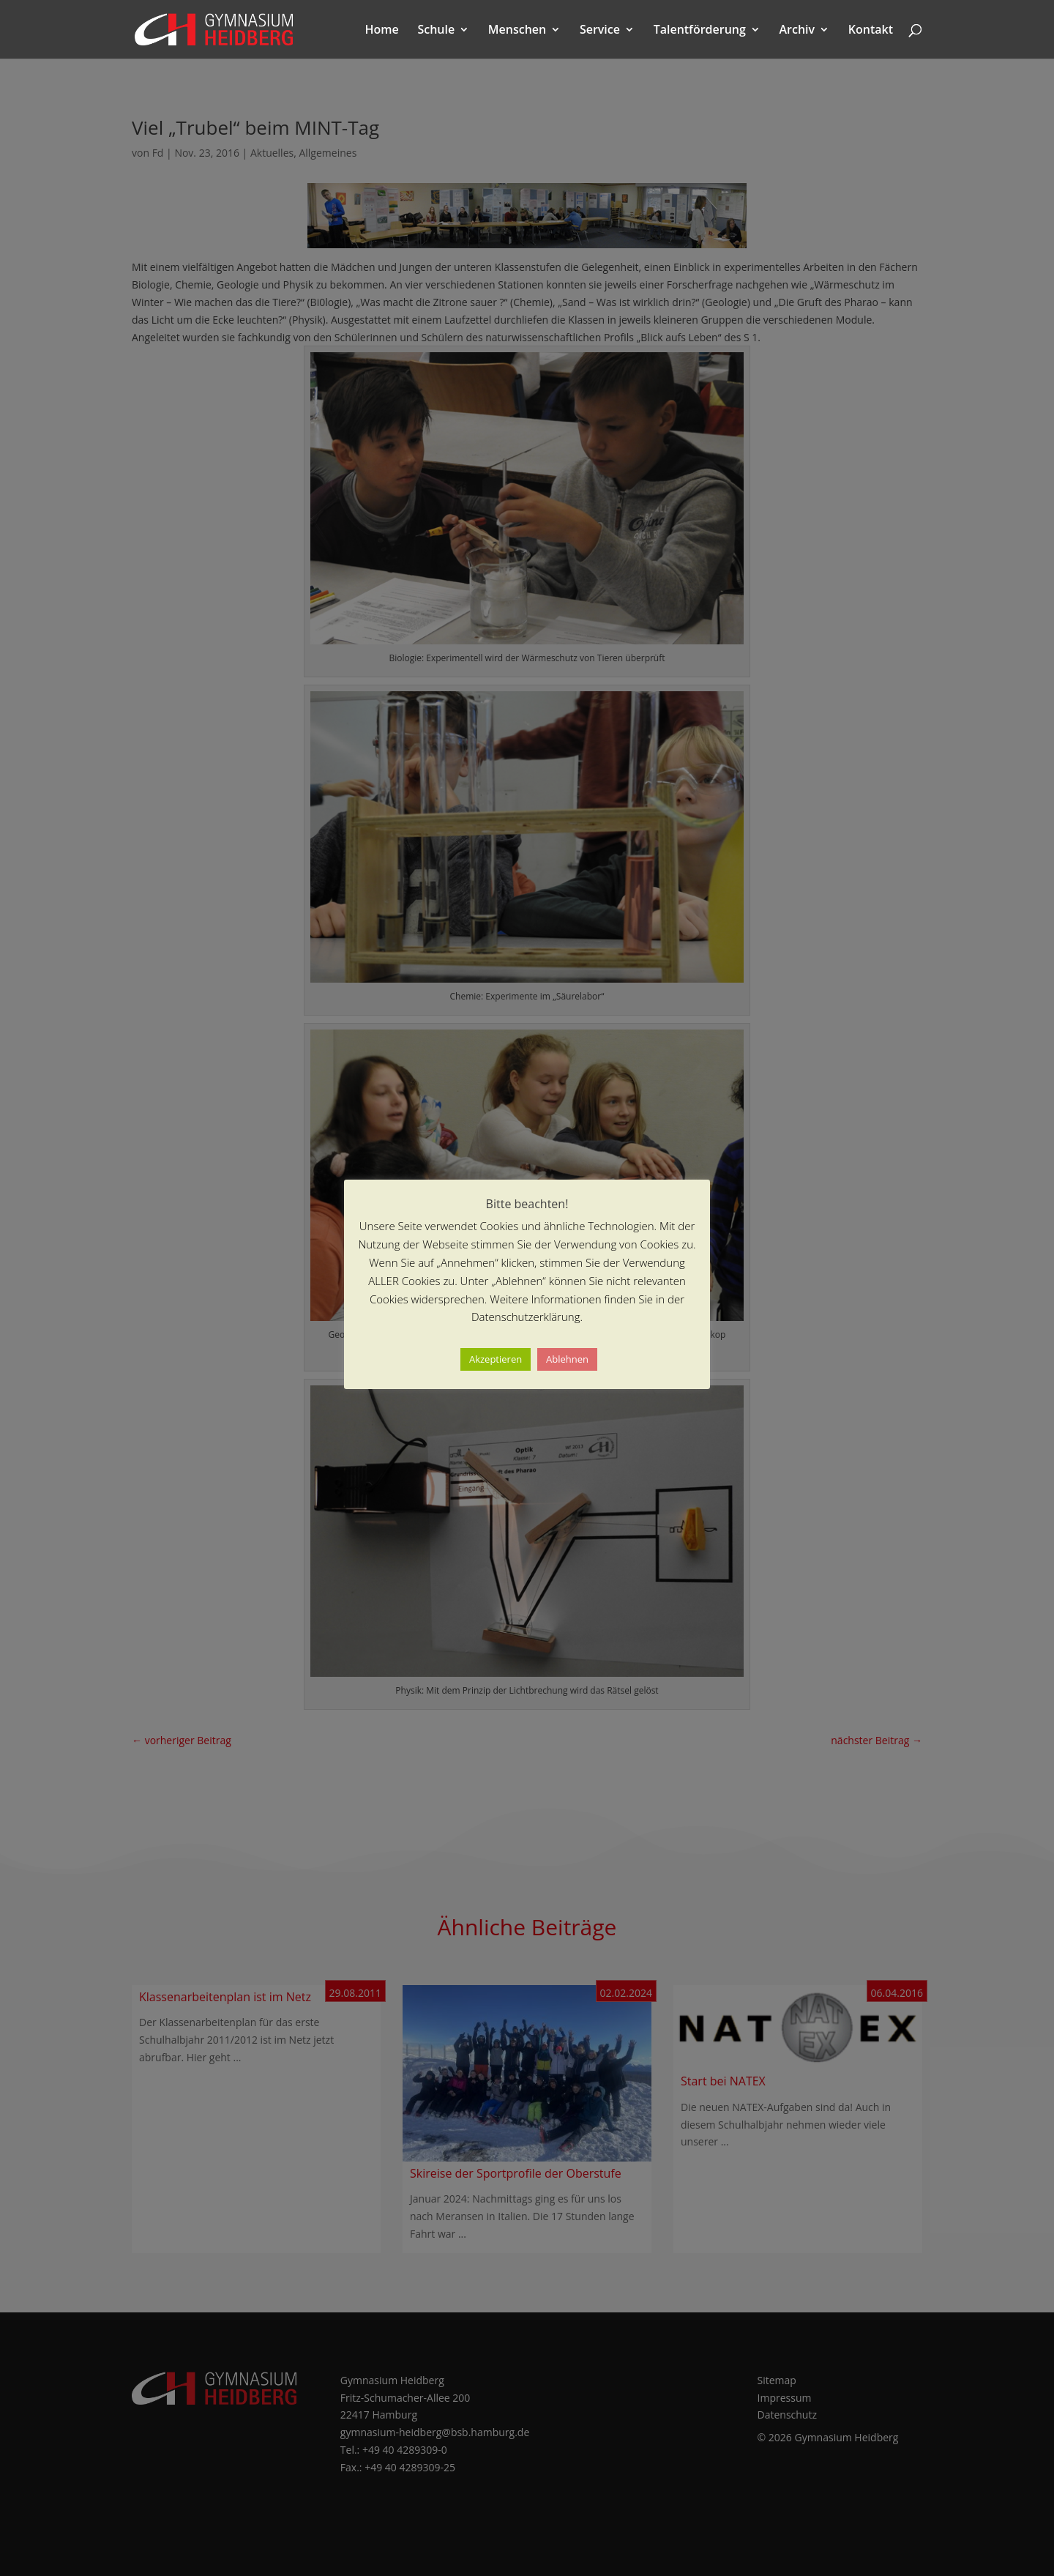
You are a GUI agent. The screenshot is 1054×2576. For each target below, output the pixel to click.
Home (382, 30)
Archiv (797, 30)
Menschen (517, 30)
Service (600, 30)
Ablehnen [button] (567, 1359)
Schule (436, 30)
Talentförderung (700, 30)
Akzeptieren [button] (495, 1359)
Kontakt (870, 30)
